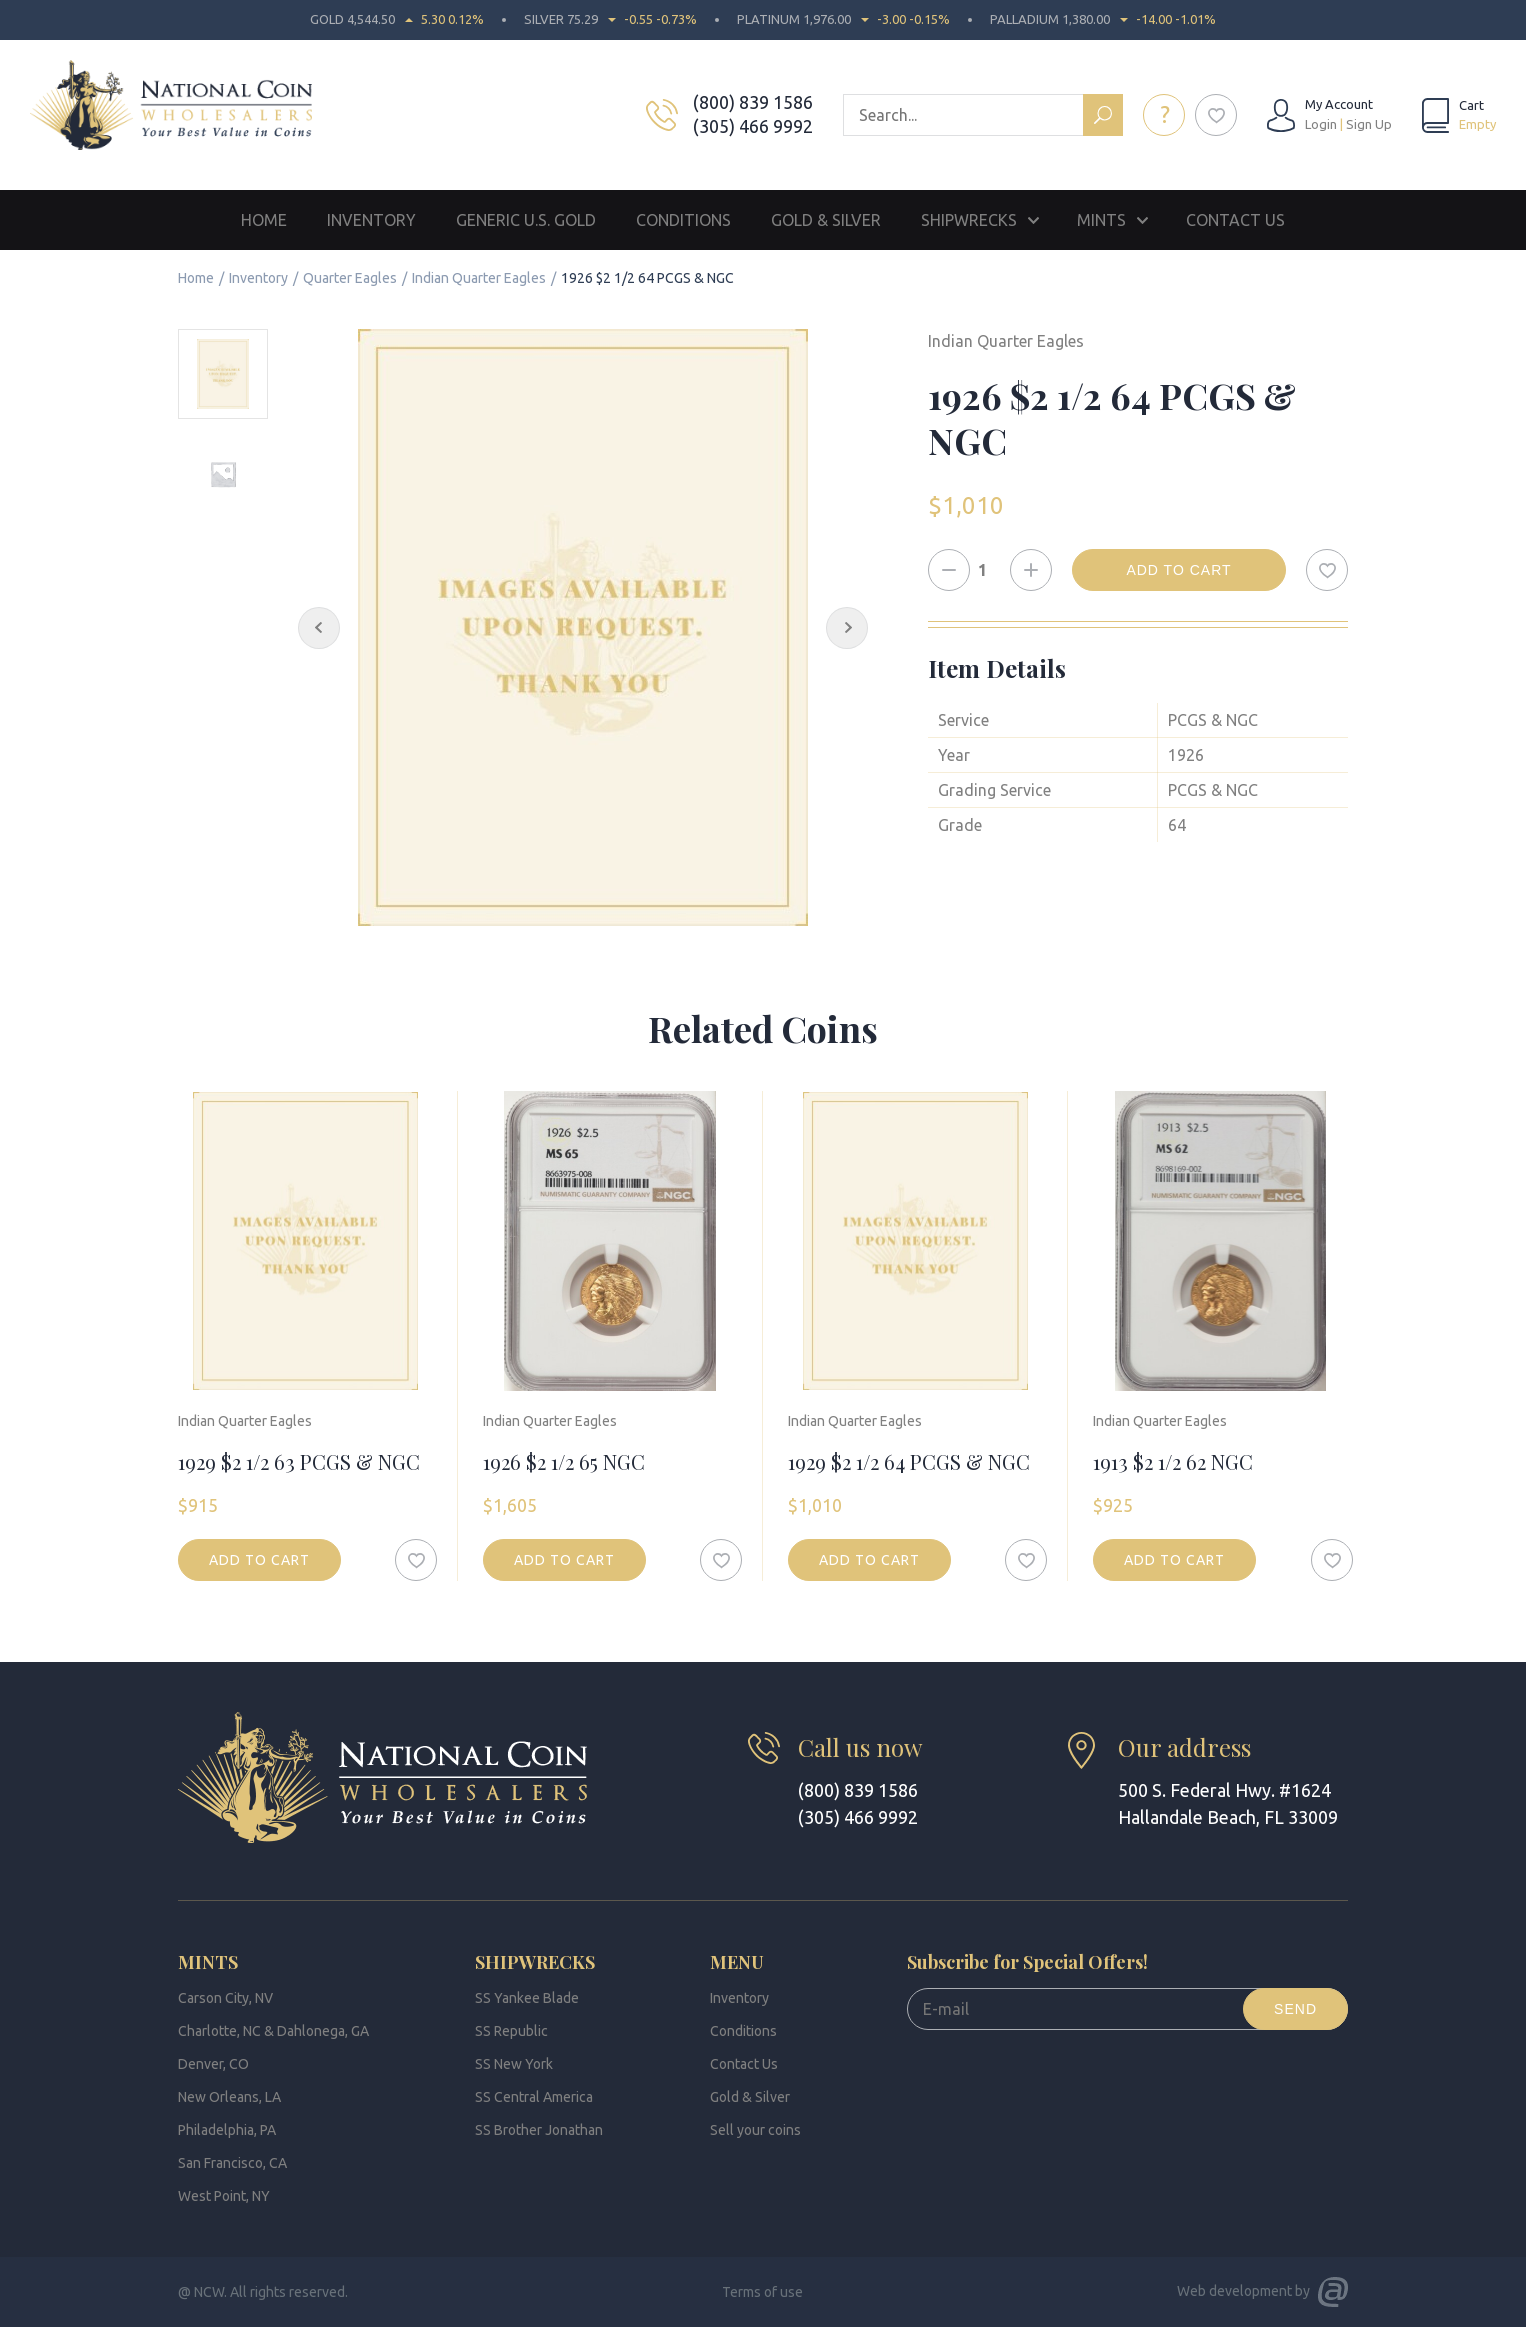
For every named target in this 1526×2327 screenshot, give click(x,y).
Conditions (683, 220)
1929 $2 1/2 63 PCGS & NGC (299, 1461)
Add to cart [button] (259, 1560)
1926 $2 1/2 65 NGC (564, 1461)
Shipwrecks (969, 220)
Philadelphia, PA (227, 2130)
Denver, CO (213, 2064)
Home (264, 220)
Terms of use (762, 2292)
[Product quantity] (990, 570)
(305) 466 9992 (753, 126)
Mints (1101, 220)
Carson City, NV (225, 1998)
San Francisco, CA (232, 2163)
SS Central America (534, 2097)
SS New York (514, 2064)
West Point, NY (224, 2196)
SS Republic (511, 2031)
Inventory (371, 220)
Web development (1234, 2291)
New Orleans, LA (229, 2097)
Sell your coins (755, 2130)
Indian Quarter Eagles (479, 278)
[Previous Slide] (319, 628)
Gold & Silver (826, 220)
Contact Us (1235, 220)
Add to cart (1178, 570)
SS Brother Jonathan (539, 2130)
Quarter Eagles (350, 278)
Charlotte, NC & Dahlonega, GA (273, 2031)
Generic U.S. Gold (526, 220)
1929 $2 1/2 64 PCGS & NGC (909, 1461)
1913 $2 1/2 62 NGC (1173, 1461)
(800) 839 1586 (753, 102)
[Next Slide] (847, 628)
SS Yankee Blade (527, 1998)
